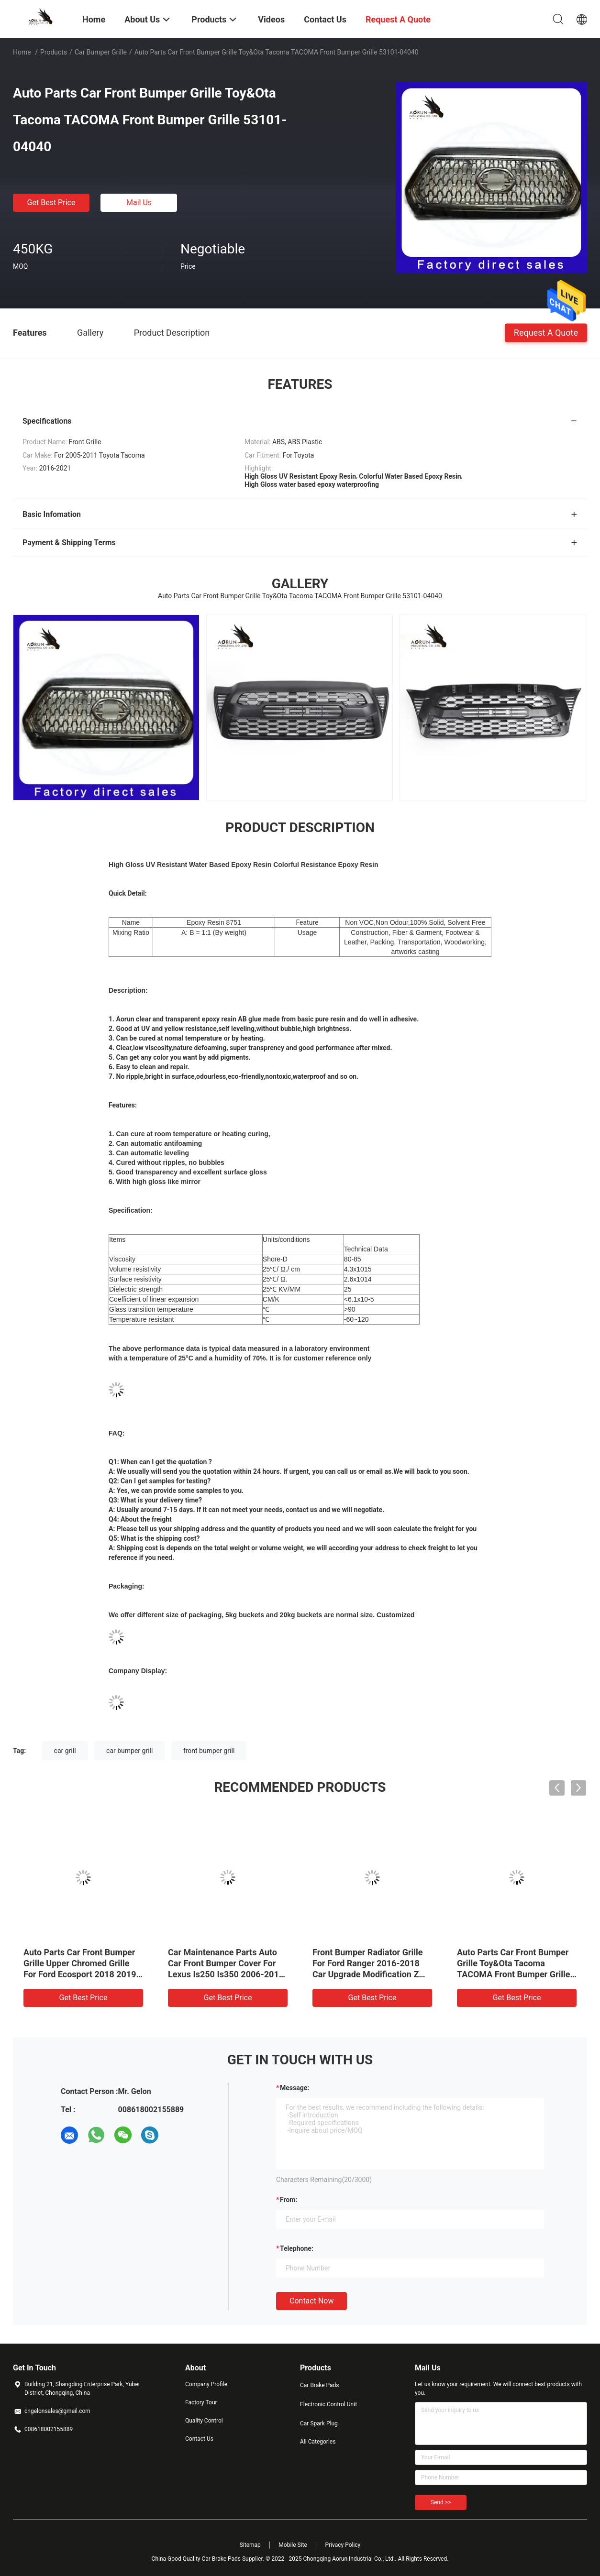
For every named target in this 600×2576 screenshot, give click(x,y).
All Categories (317, 2441)
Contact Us (199, 2438)
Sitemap (250, 2545)
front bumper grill (208, 1750)
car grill (65, 1750)
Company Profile (206, 2384)
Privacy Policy (342, 2545)
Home (22, 52)
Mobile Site (292, 2545)
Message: (294, 2088)
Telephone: (296, 2248)
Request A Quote (546, 332)
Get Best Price (51, 202)
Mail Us (139, 202)
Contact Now (311, 2300)
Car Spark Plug (319, 2423)
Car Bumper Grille (101, 52)
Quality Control (204, 2420)
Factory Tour (201, 2402)
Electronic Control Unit (328, 2404)
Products (53, 52)
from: (288, 2199)
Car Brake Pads (319, 2385)
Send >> (441, 2502)
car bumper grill (129, 1750)
